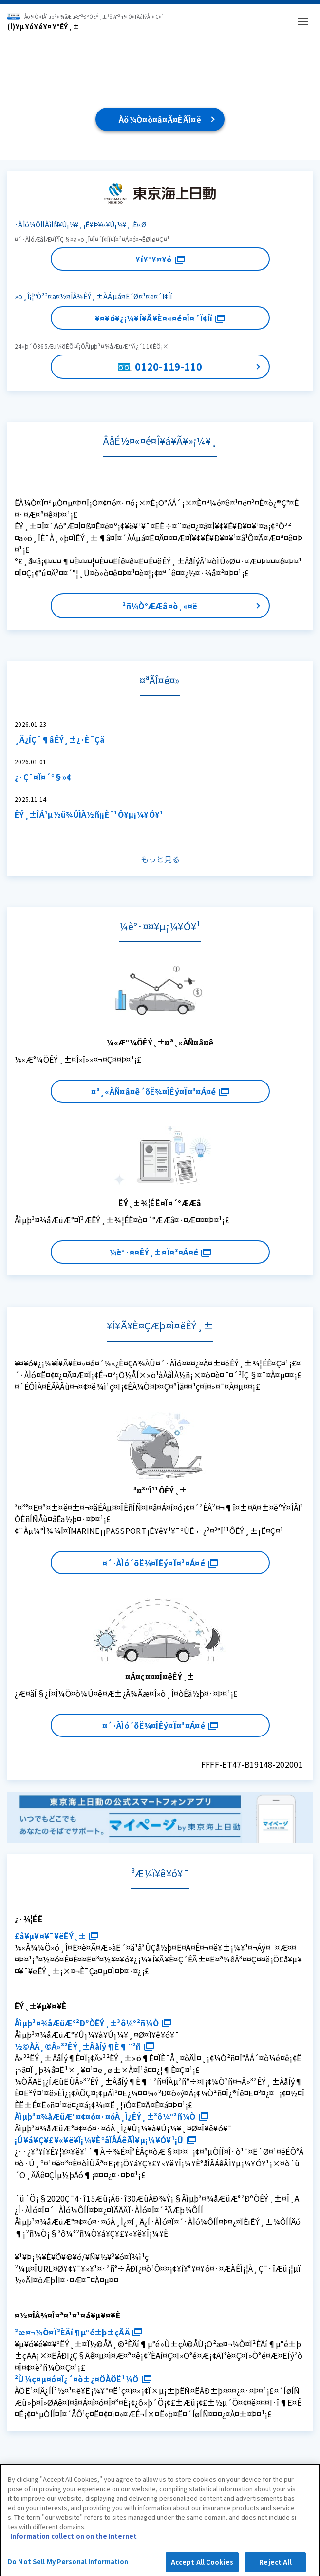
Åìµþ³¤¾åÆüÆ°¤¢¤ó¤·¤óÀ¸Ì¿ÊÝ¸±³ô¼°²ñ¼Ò (111, 2116)
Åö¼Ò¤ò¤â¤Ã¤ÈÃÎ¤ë (160, 119)
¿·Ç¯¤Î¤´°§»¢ (43, 777)
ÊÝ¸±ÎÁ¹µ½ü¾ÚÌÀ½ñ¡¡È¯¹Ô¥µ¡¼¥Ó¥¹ (89, 814)
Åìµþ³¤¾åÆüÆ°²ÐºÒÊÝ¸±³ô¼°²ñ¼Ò (93, 2023)
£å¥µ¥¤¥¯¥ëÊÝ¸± (56, 1935)
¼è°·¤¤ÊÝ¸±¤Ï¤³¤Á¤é (160, 1252)
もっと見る (160, 859)
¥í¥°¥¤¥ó (160, 259)
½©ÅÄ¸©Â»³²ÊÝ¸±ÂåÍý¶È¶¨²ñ (84, 2046)
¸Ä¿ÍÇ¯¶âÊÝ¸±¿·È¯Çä (60, 739)
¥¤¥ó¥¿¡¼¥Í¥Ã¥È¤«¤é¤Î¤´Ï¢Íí (160, 318)
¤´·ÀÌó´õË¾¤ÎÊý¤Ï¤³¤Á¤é (160, 1562)
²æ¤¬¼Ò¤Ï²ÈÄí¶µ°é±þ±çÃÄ (78, 2332)
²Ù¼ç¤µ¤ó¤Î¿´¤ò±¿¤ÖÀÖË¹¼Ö (83, 2379)
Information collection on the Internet (73, 2542)
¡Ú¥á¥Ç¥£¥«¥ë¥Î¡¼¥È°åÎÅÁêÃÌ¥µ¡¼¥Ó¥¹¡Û (105, 2140)
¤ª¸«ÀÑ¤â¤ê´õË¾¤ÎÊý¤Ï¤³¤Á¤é (159, 1091)
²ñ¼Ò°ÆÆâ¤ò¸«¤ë (159, 606)
